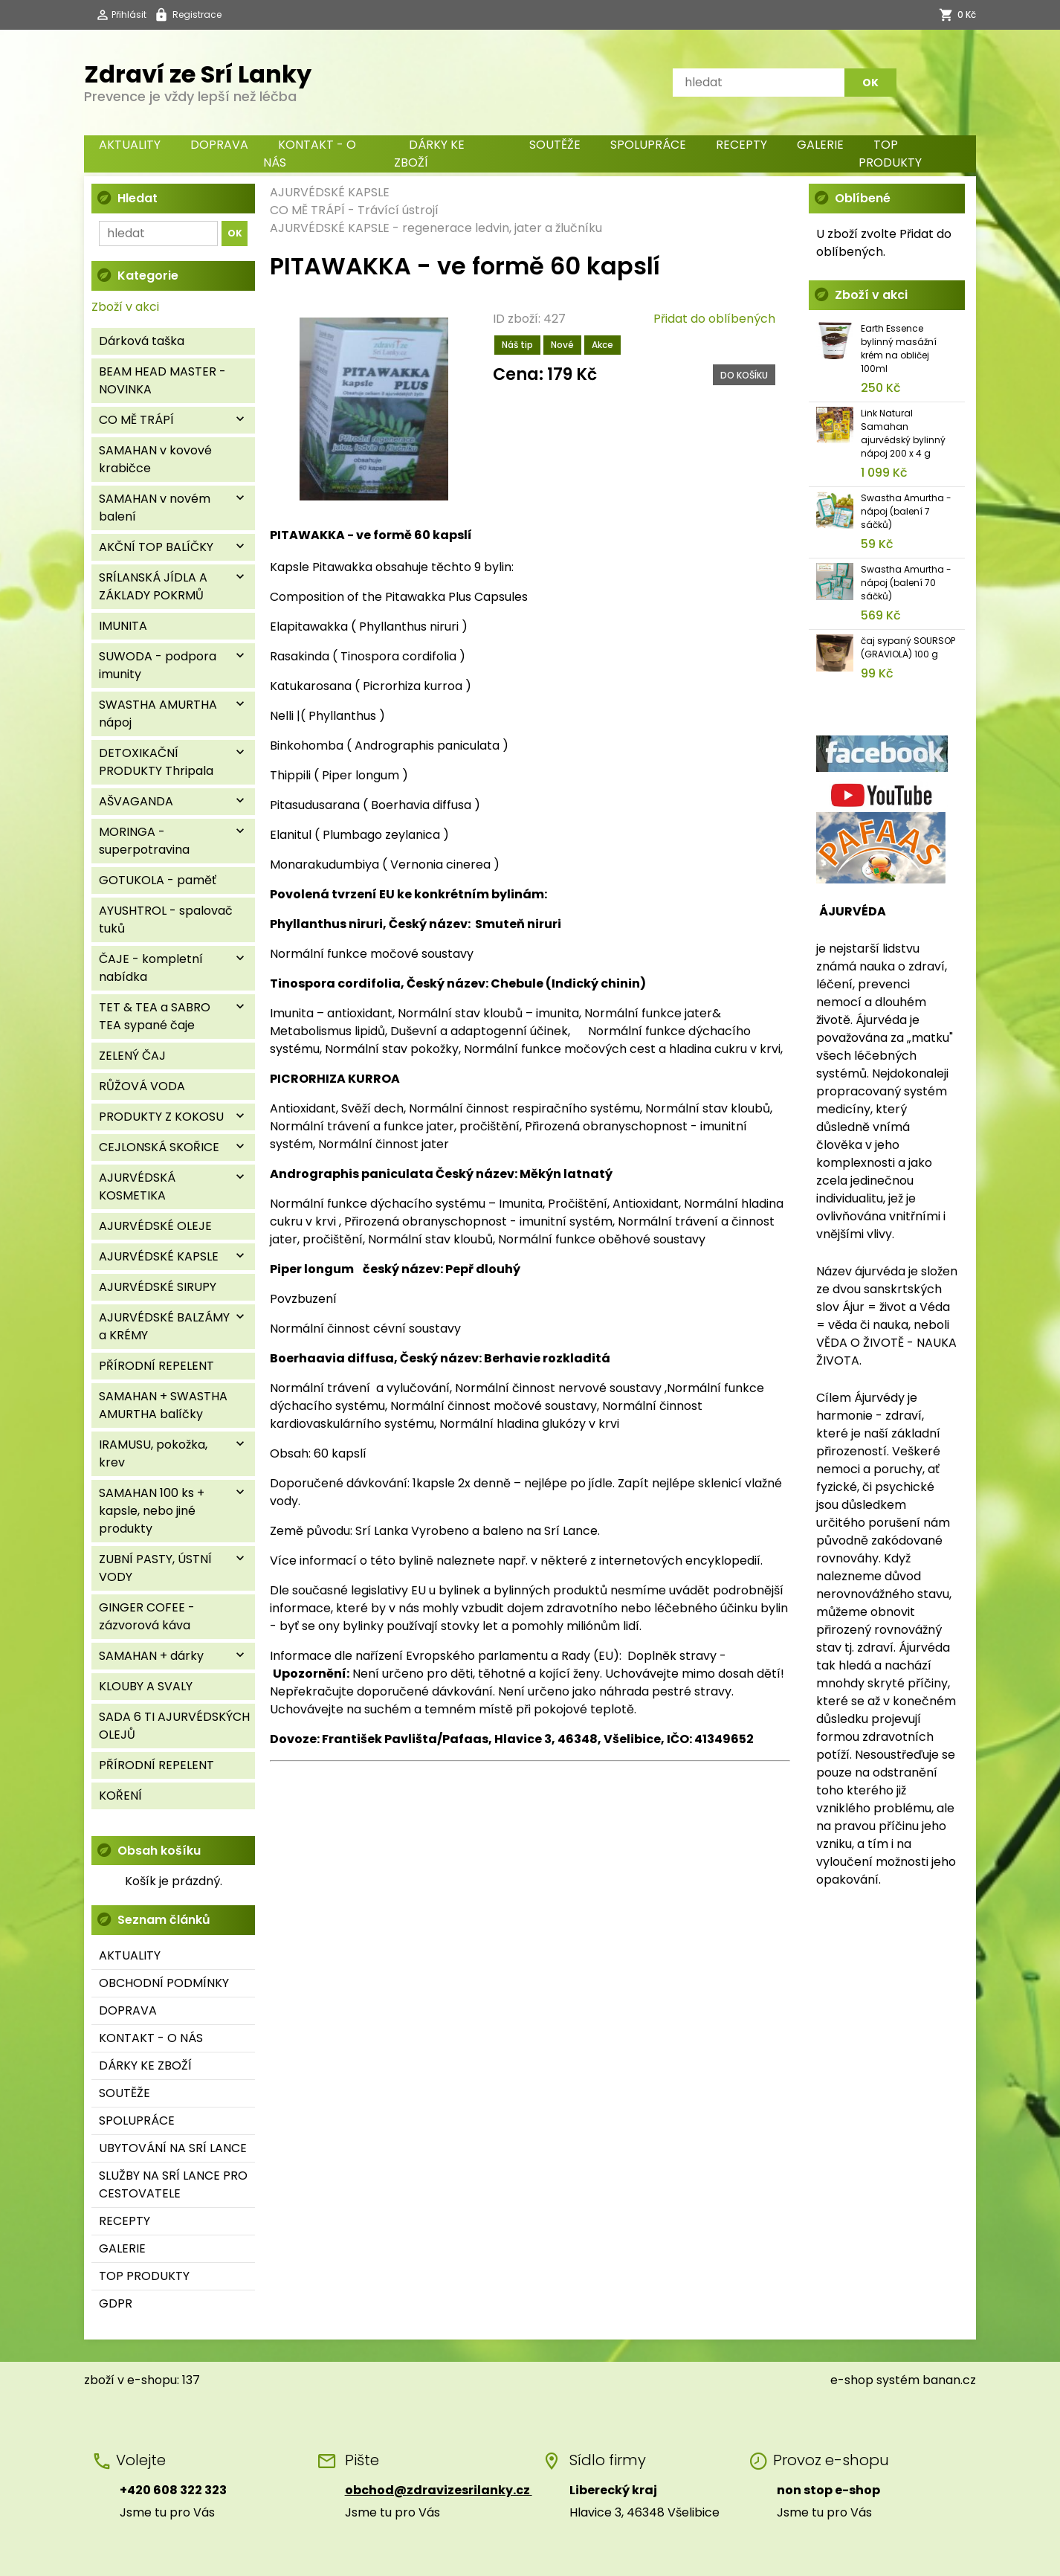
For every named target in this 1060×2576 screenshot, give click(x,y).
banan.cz (949, 2380)
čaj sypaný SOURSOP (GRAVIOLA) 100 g (908, 647)
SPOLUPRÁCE (648, 144)
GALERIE (820, 144)
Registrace (197, 14)
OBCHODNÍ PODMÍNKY (164, 1982)
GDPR (115, 2303)
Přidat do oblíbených (714, 318)
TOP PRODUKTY (890, 153)
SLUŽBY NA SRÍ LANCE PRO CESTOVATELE (173, 2184)
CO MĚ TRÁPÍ (307, 210)
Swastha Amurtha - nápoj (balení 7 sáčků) (906, 511)
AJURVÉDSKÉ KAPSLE (330, 192)
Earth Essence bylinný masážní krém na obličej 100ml (899, 348)
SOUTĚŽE (555, 144)
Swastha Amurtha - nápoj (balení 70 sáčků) (906, 582)
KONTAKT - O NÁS (309, 153)
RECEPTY (741, 144)
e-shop (851, 2380)
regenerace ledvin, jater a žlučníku (502, 227)
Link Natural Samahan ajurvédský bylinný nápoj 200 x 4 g (903, 433)
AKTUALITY (130, 144)
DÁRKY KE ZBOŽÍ (429, 153)
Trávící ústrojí (398, 210)
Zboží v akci (125, 306)
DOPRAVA (219, 144)
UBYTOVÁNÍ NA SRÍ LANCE (173, 2148)
